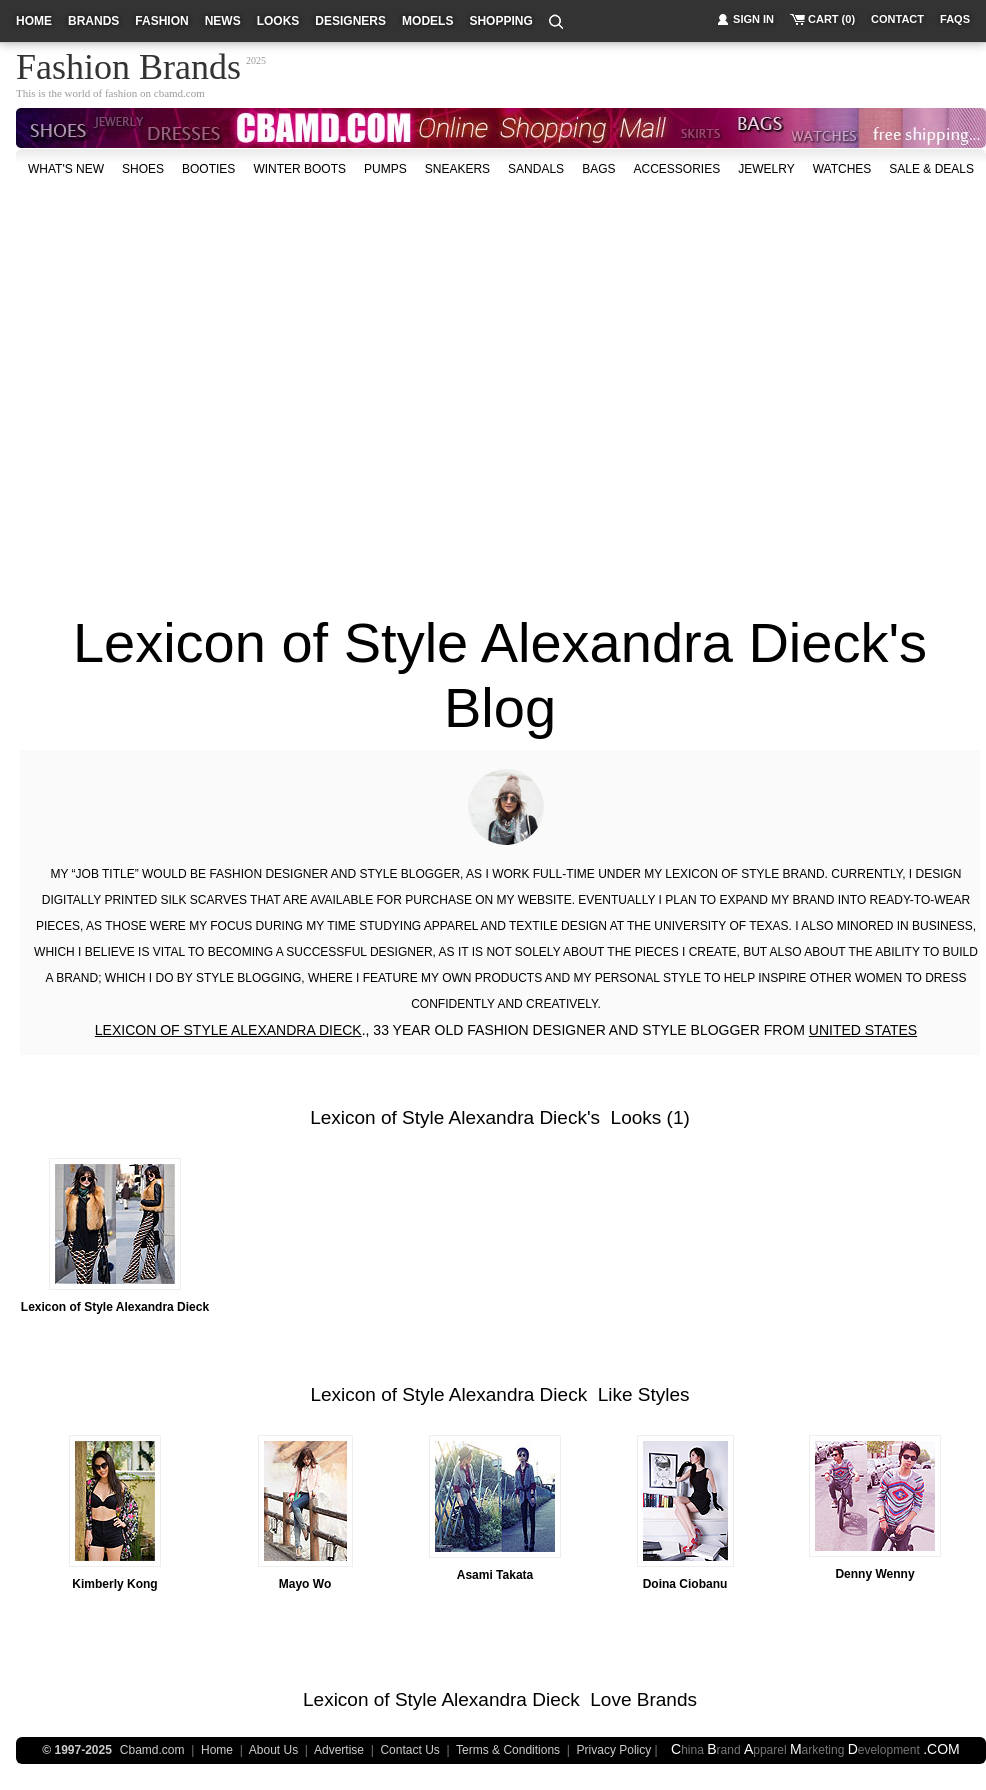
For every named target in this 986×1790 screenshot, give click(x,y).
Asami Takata (495, 1575)
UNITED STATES (863, 1030)
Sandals (536, 169)
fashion (161, 21)
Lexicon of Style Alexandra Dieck (448, 1117)
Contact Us (409, 1750)
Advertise (339, 1750)
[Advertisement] (187, 386)
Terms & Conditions (508, 1750)
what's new (66, 169)
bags (598, 169)
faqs (955, 19)
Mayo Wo (305, 1584)
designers (350, 21)
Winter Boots (299, 169)
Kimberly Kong (114, 1584)
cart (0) (831, 19)
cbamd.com (179, 93)
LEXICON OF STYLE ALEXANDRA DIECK (228, 1030)
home (34, 21)
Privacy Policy (614, 1750)
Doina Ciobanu (685, 1584)
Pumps (385, 169)
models (427, 21)
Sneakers (457, 169)
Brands (667, 1699)
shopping (500, 21)
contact (897, 19)
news (223, 21)
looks (278, 21)
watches (842, 169)
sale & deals (931, 169)
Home (217, 1750)
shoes (143, 169)
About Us (273, 1750)
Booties (208, 169)
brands (93, 21)
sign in (753, 19)
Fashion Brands (128, 64)
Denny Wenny (874, 1574)
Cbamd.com (152, 1750)
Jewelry (766, 169)
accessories (676, 169)
